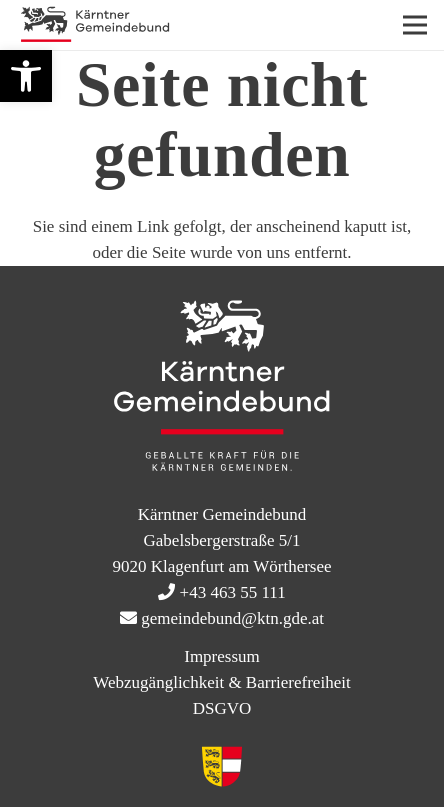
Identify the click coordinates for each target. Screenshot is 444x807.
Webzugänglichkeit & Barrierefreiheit (221, 682)
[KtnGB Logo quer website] (95, 25)
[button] (26, 76)
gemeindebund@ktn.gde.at (232, 618)
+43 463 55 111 (233, 592)
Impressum (222, 656)
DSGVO (222, 708)
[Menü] (414, 25)
